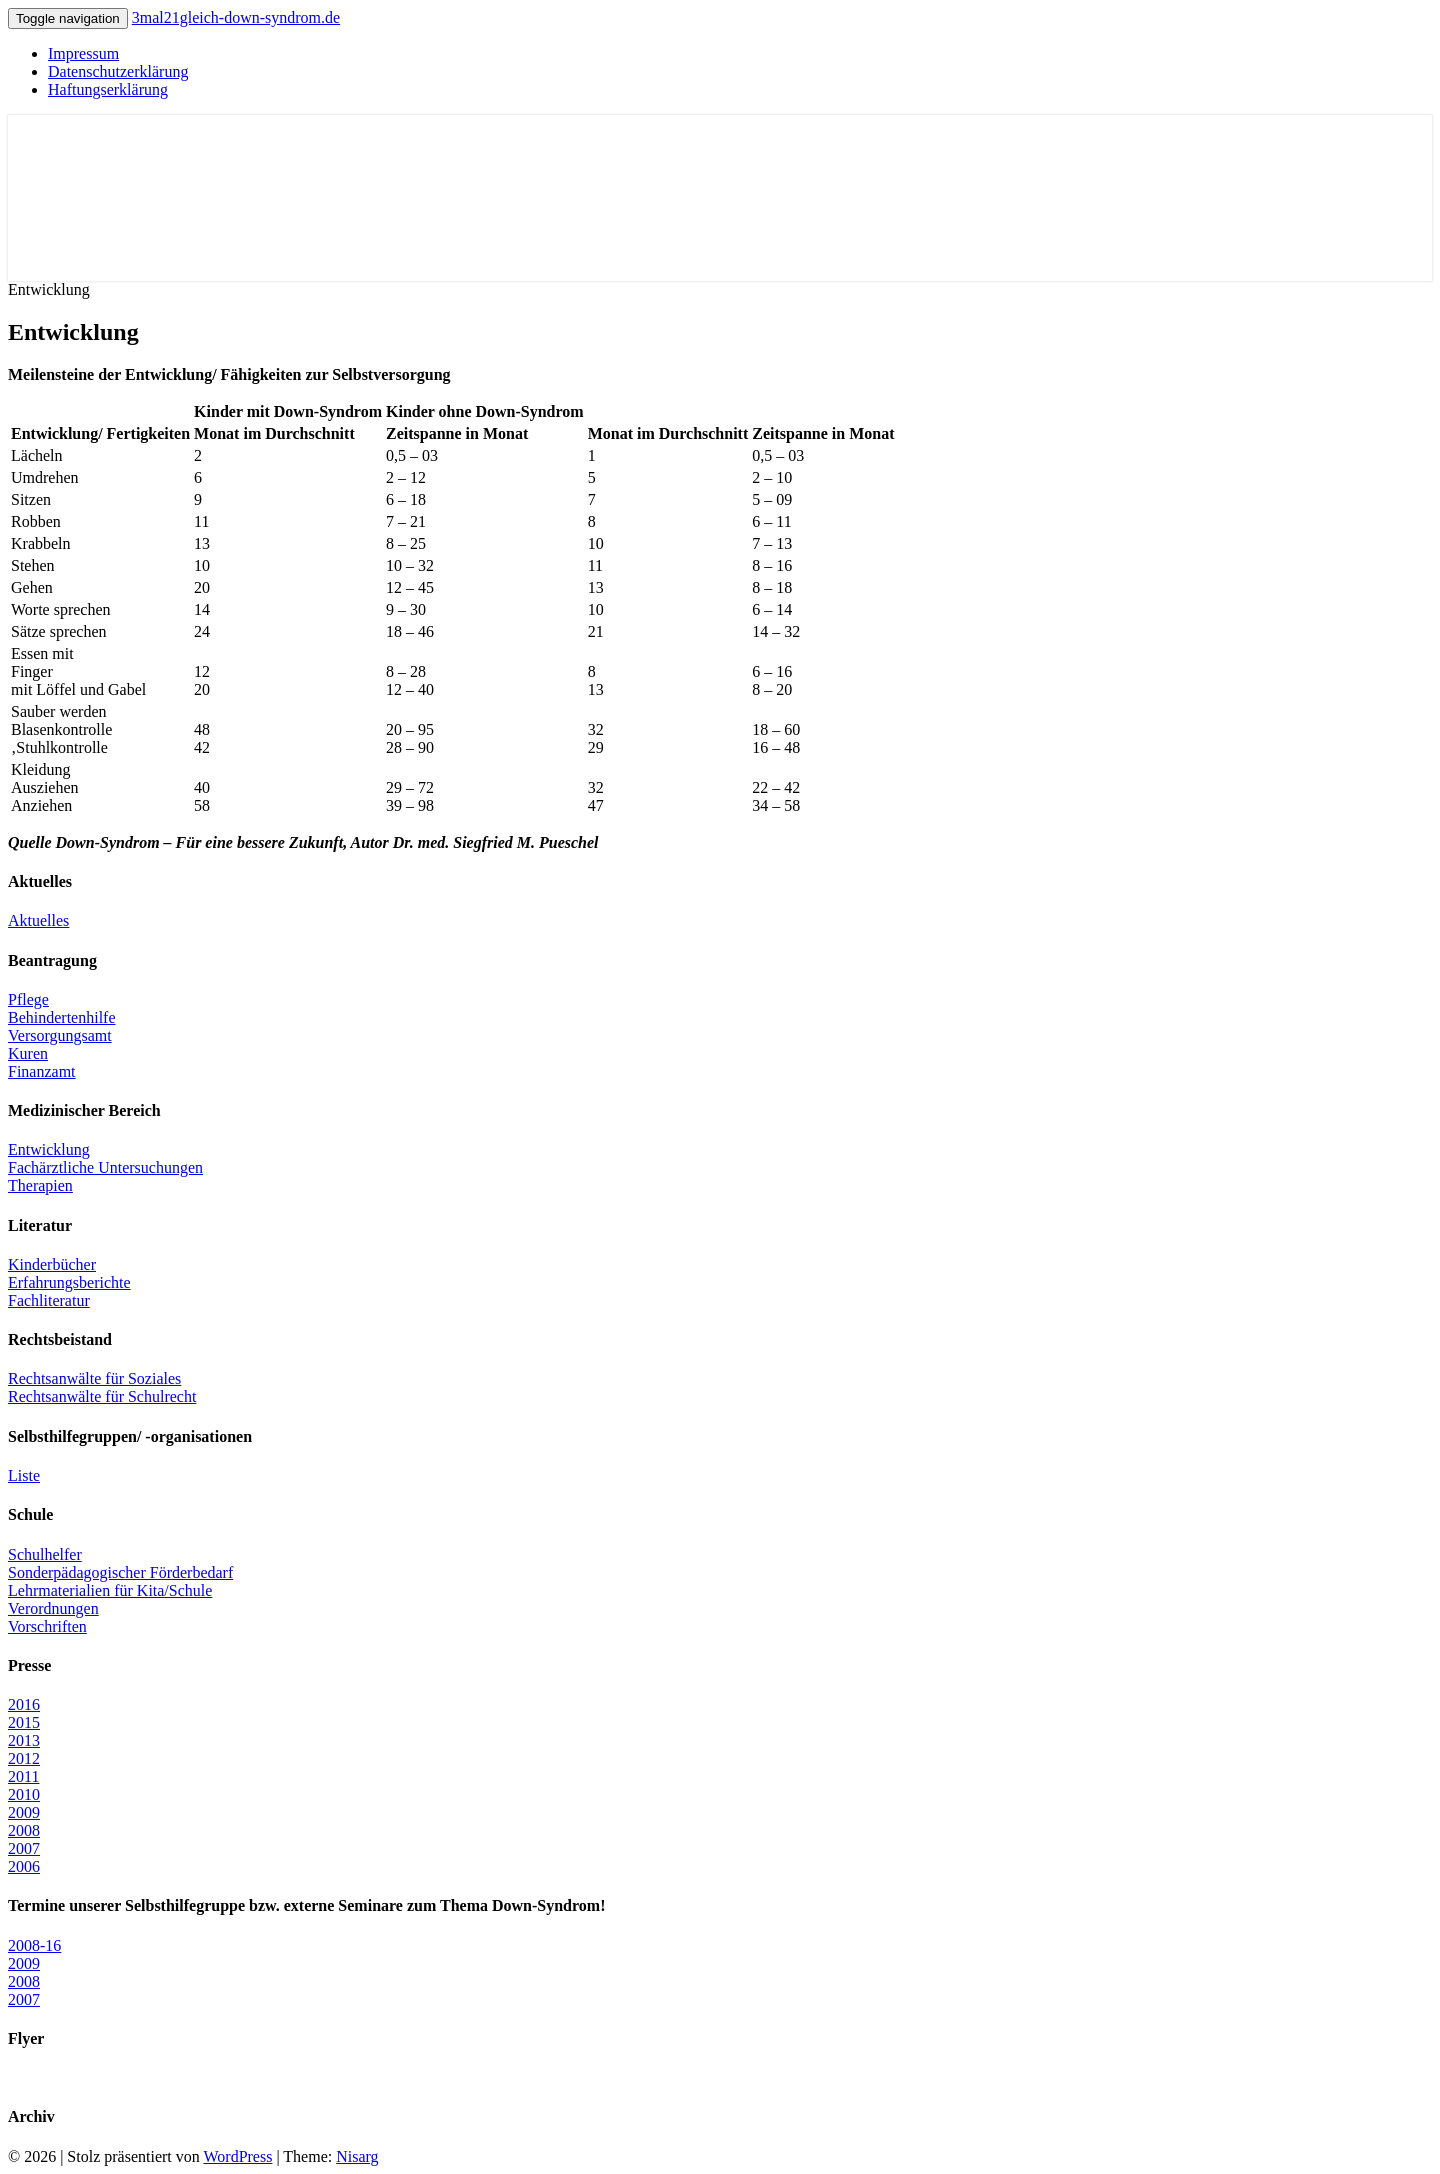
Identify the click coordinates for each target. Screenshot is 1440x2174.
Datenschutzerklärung (118, 71)
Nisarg (357, 2156)
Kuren (28, 1053)
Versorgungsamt (60, 1035)
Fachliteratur (49, 1300)
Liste (24, 1475)
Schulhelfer (45, 1554)
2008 (24, 1830)
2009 (24, 1812)
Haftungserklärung (108, 89)
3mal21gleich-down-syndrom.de (236, 17)
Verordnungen (53, 1608)
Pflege (28, 999)
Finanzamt (42, 1071)
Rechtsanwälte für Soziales (94, 1378)
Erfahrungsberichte (69, 1282)
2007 (24, 1848)
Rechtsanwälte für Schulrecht (102, 1396)
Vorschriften (47, 1626)
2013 (24, 1740)
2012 (24, 1758)
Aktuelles (38, 920)
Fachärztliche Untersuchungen (105, 1167)
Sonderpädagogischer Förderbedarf (120, 1572)
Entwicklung (49, 1149)
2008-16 (34, 1945)
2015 (24, 1722)
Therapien (40, 1185)
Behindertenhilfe (62, 1017)
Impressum (83, 53)
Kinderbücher (52, 1264)
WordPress (237, 2156)
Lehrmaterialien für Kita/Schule (110, 1590)
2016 (24, 1704)
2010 (24, 1794)
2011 (23, 1776)
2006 (24, 1866)
